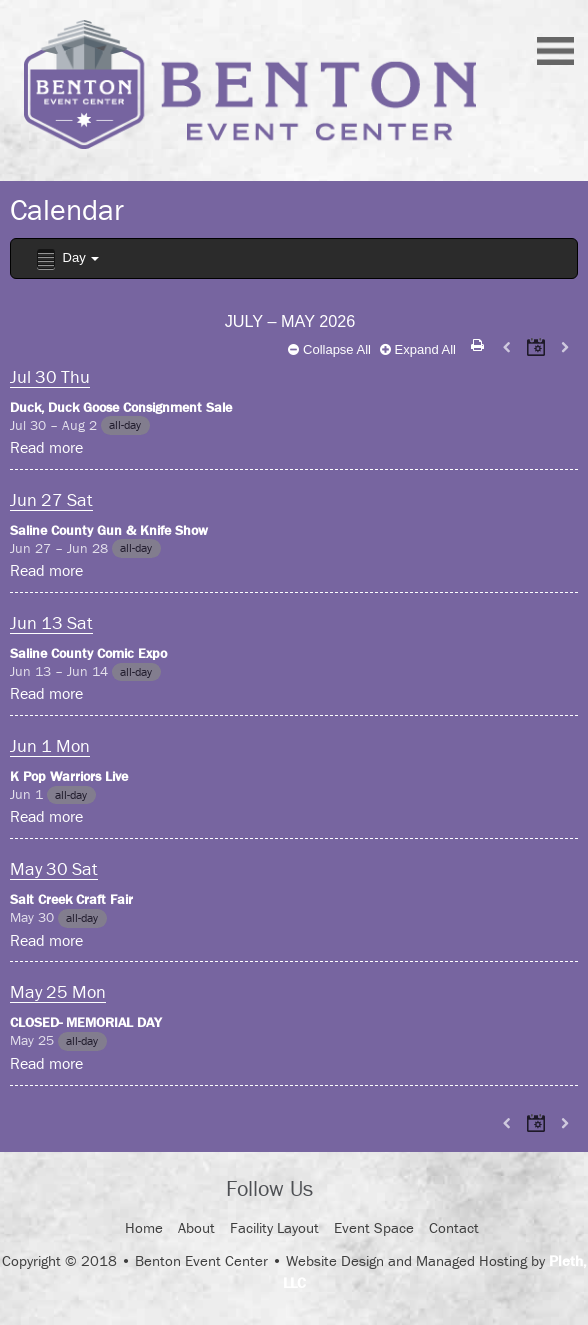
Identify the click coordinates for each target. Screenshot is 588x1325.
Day (66, 259)
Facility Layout (274, 1227)
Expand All (418, 349)
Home (144, 1227)
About (196, 1227)
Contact (454, 1227)
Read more (46, 447)
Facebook (346, 1190)
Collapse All (329, 349)
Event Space (374, 1227)
